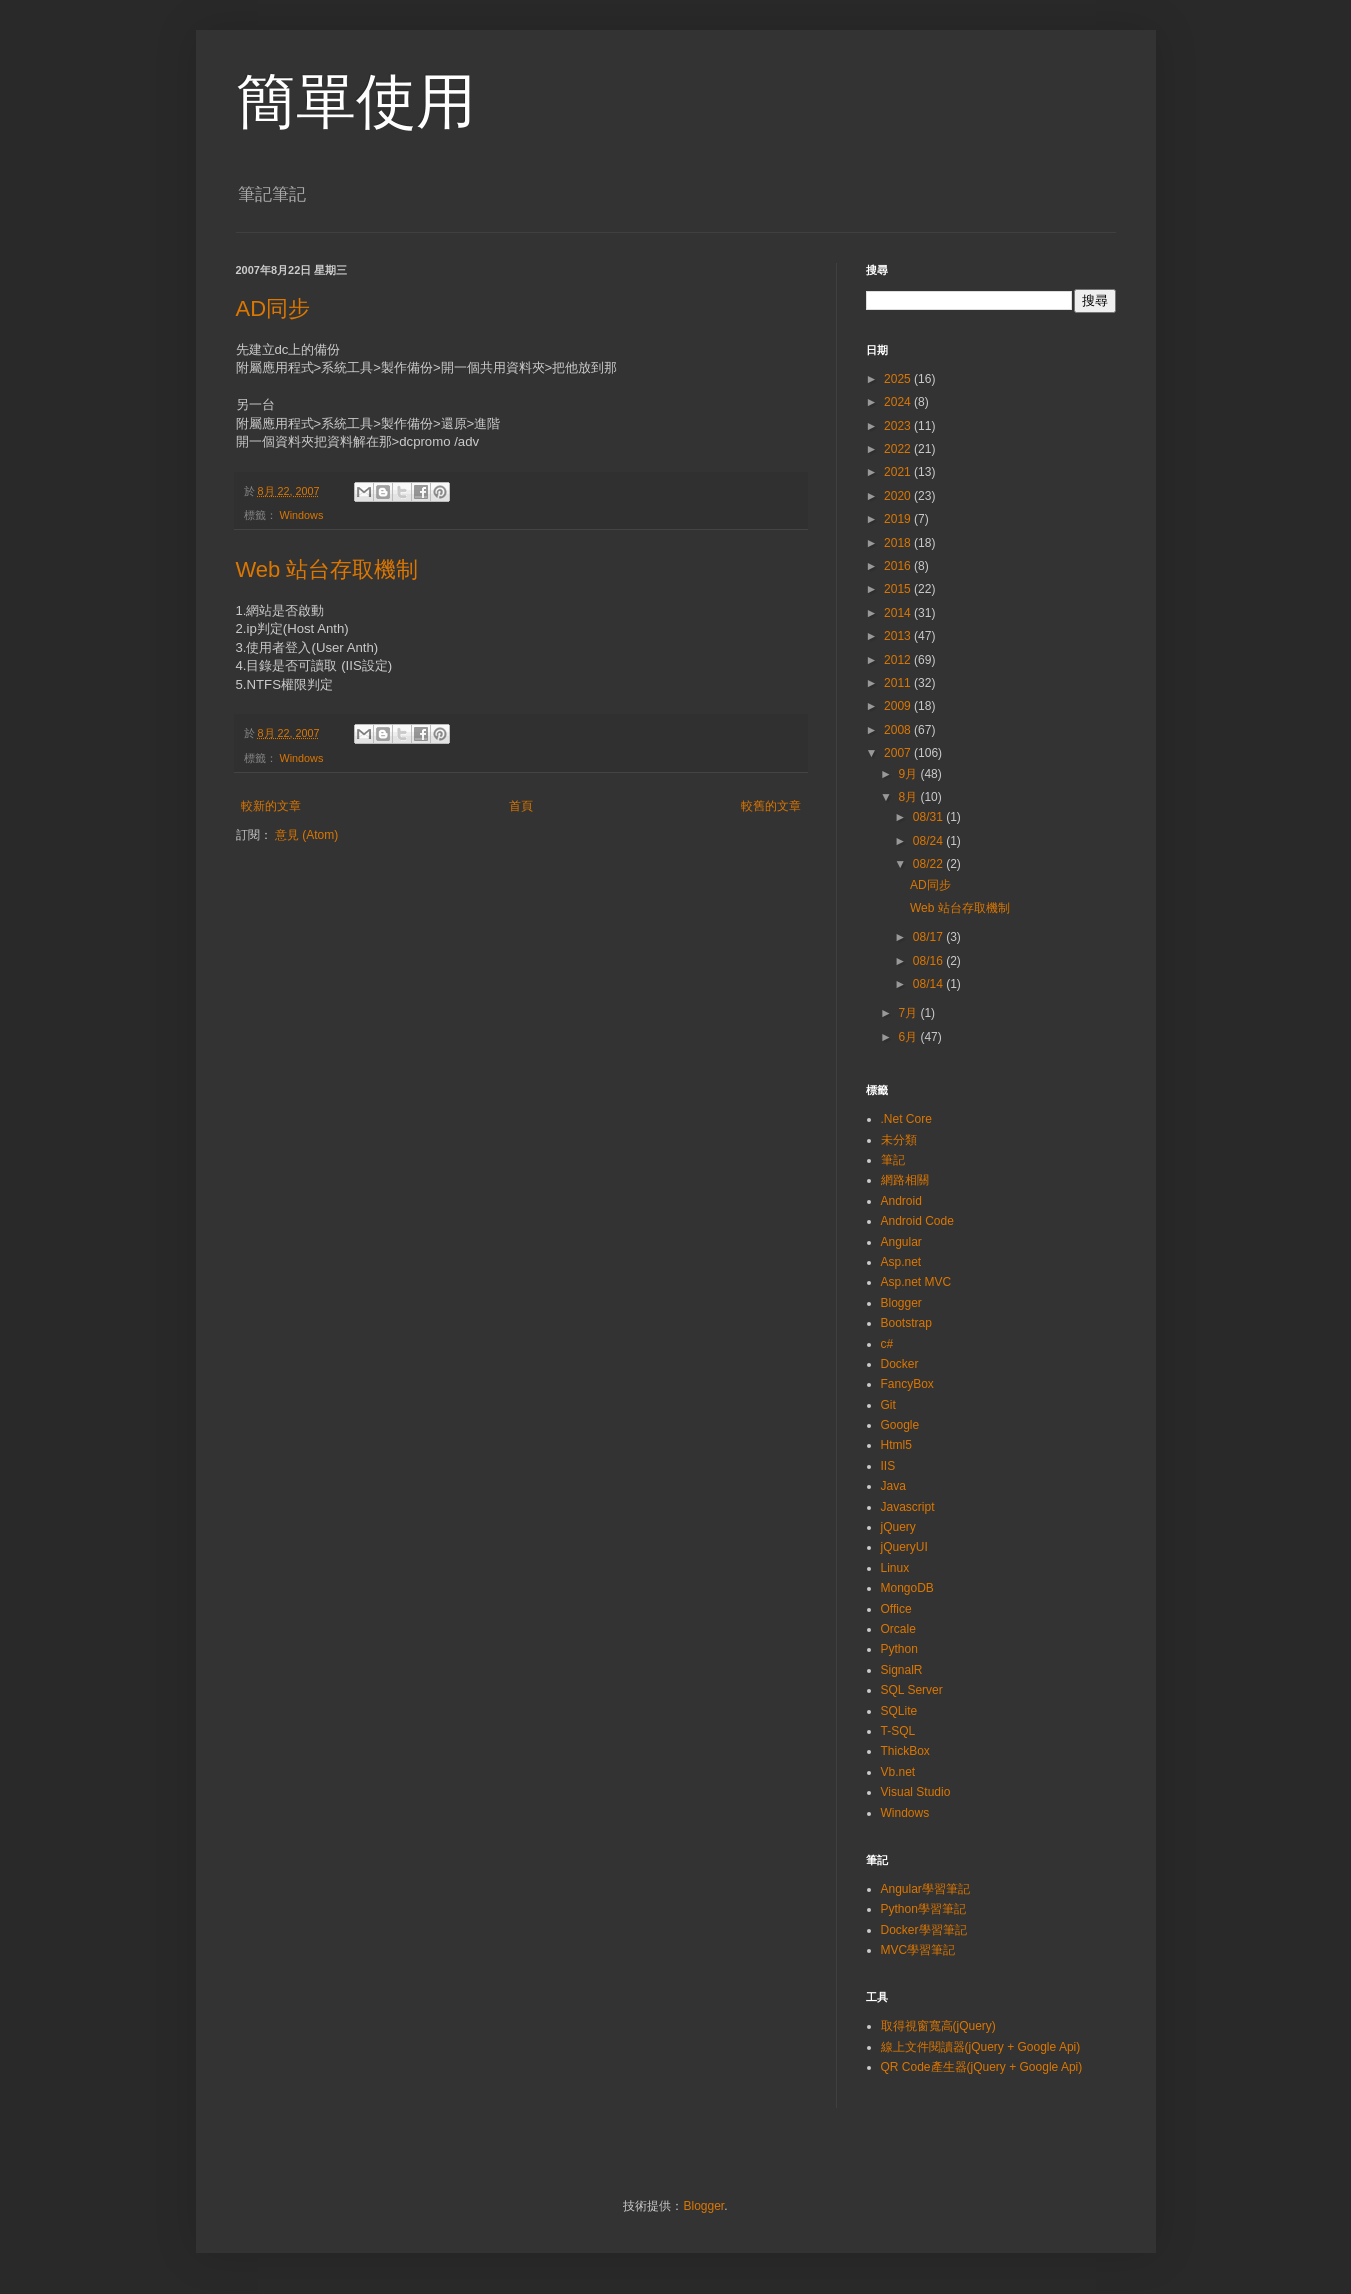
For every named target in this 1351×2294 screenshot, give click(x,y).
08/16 (929, 961)
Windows (302, 515)
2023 (899, 426)
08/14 (929, 984)
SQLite (899, 1711)
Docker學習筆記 (924, 1930)
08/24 (929, 841)
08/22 (929, 864)
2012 (899, 660)
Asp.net (901, 1262)
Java (893, 1486)
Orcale (898, 1629)
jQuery (898, 1527)
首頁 (521, 806)
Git (888, 1405)
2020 (899, 496)
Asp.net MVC (916, 1282)
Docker (900, 1364)
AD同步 (273, 308)
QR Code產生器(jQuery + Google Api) (982, 2067)
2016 (899, 566)
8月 (909, 797)
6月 (909, 1037)
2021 (899, 472)
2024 (899, 402)
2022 (899, 449)
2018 (899, 543)
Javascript (908, 1507)
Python (899, 1649)
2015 (899, 589)
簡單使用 (356, 101)
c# (887, 1344)
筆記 (893, 1160)
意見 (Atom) (306, 835)
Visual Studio (916, 1792)
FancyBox (907, 1384)
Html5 (896, 1445)
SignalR (902, 1670)
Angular (901, 1242)
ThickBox (905, 1751)
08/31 (929, 817)
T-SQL (898, 1731)
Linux (895, 1568)
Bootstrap (906, 1323)
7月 (909, 1013)
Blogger (901, 1303)
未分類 (899, 1140)
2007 (899, 753)
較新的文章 (271, 806)
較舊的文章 (771, 806)
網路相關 (905, 1180)
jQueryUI (904, 1547)
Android (901, 1201)
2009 (899, 706)
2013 (899, 636)
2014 (899, 613)
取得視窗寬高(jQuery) (938, 2026)
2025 (899, 379)
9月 (909, 774)
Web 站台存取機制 (327, 569)
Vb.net (898, 1772)
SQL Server (912, 1690)
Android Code (917, 1221)
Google (900, 1425)
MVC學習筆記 (918, 1950)
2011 (899, 683)
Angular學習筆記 (925, 1889)
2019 (899, 519)
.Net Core (906, 1119)
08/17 (929, 937)
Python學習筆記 (923, 1909)
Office (896, 1609)
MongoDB (907, 1588)
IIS (888, 1466)
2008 (899, 730)
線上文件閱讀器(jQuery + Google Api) (981, 2047)
